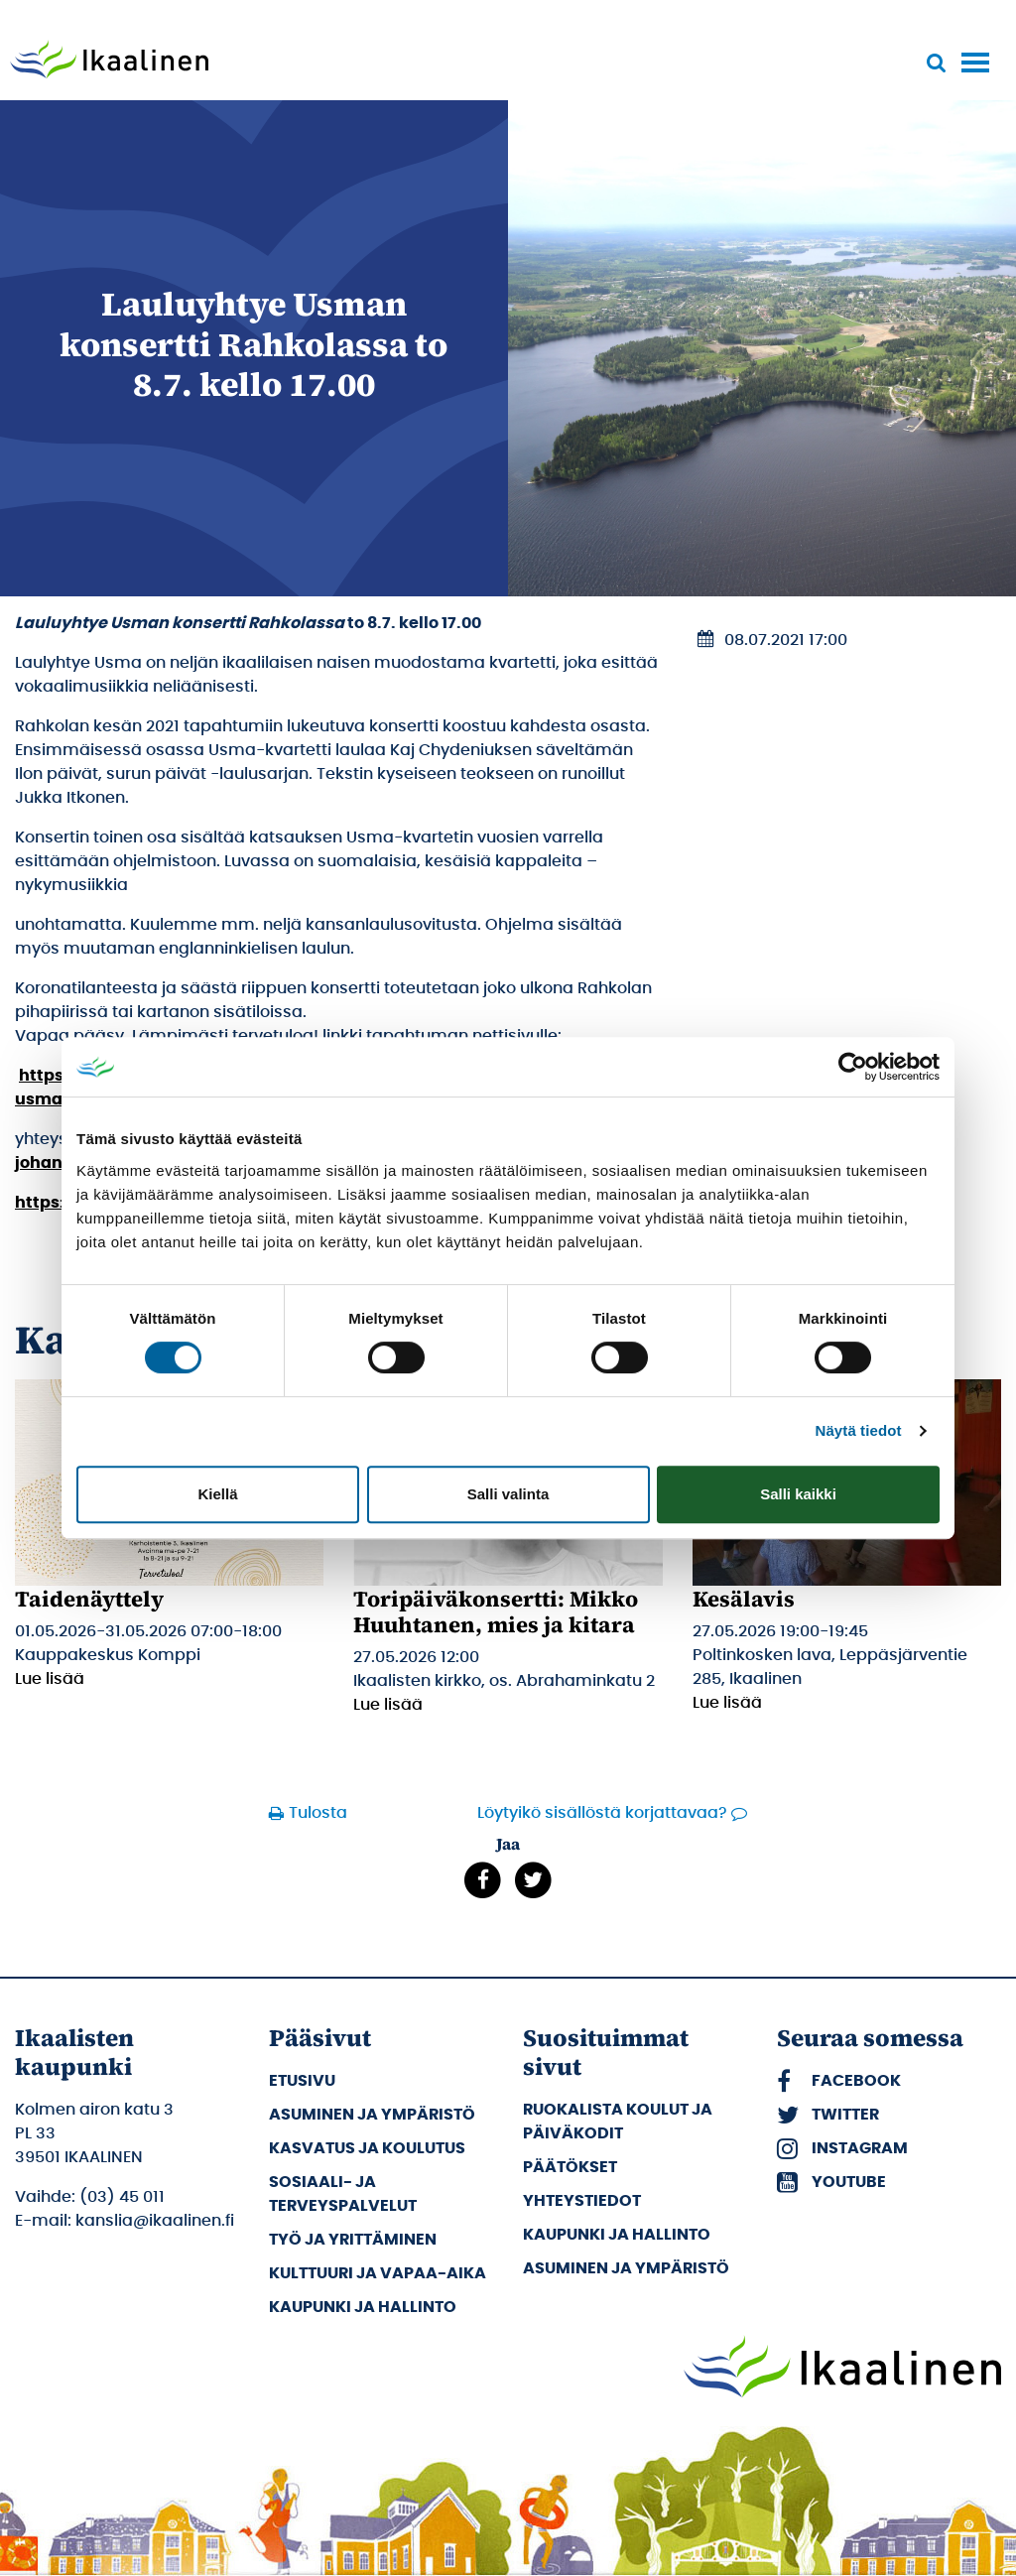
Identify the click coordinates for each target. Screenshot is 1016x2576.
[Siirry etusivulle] (109, 61)
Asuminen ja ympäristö (372, 2115)
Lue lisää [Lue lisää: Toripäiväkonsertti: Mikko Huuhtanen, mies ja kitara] (388, 1705)
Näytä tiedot (859, 1430)
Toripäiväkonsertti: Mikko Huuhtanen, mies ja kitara (495, 1611)
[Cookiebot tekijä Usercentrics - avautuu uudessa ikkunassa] (853, 1067)
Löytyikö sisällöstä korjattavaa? (602, 1813)
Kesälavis (744, 1598)
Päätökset (570, 2167)
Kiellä (217, 1493)
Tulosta (318, 1813)
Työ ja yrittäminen (353, 2240)
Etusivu (302, 2081)
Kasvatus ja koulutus (367, 2148)
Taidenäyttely (89, 1598)
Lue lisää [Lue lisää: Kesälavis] (727, 1703)
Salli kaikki (798, 1493)
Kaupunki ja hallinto (362, 2307)
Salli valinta (508, 1493)
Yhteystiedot (582, 2201)
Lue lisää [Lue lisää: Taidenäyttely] (49, 1679)
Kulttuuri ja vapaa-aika (377, 2273)
